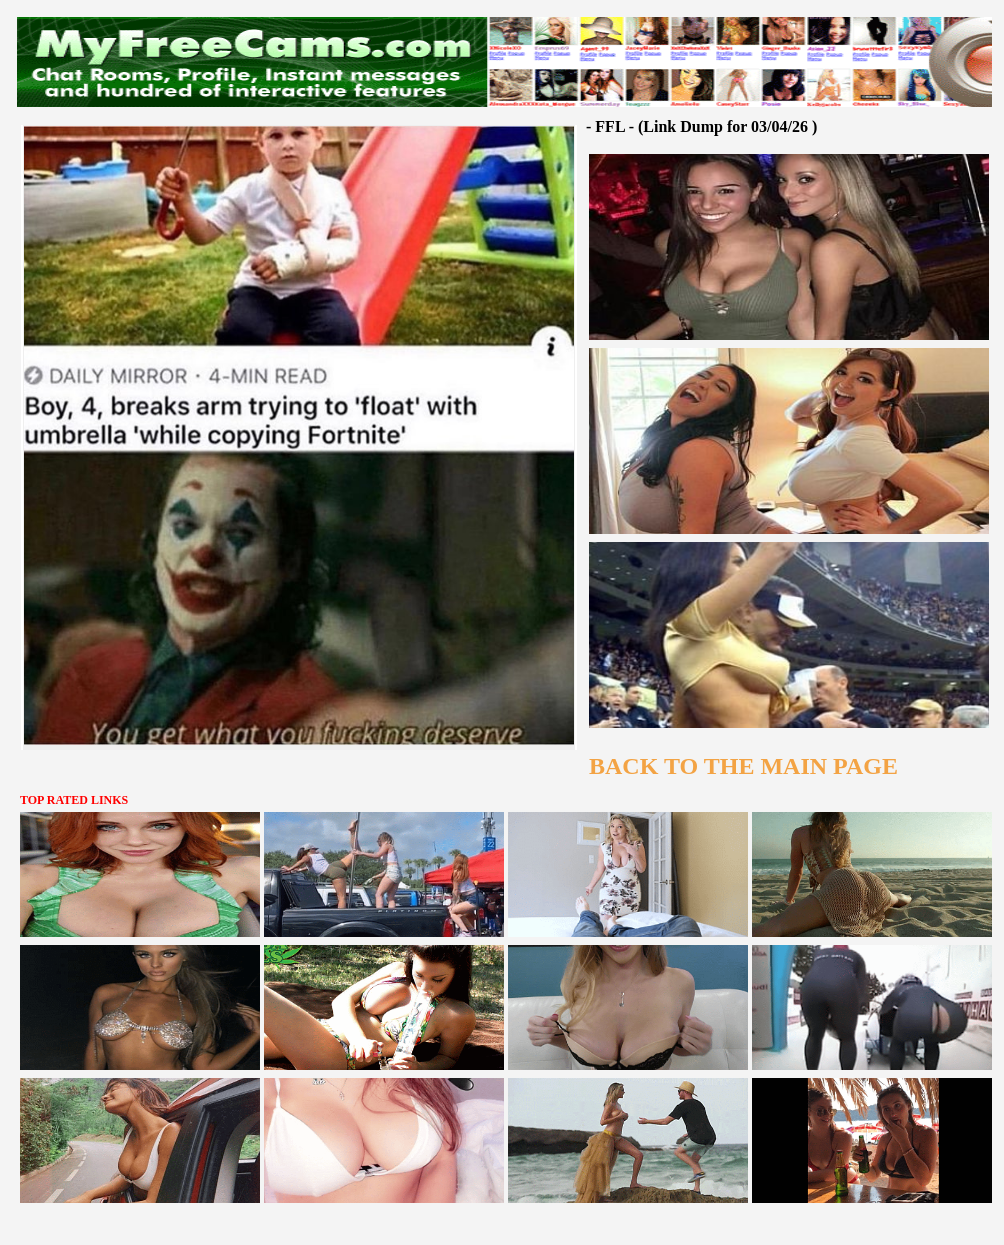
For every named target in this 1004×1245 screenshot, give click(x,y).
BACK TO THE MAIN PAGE (743, 766)
